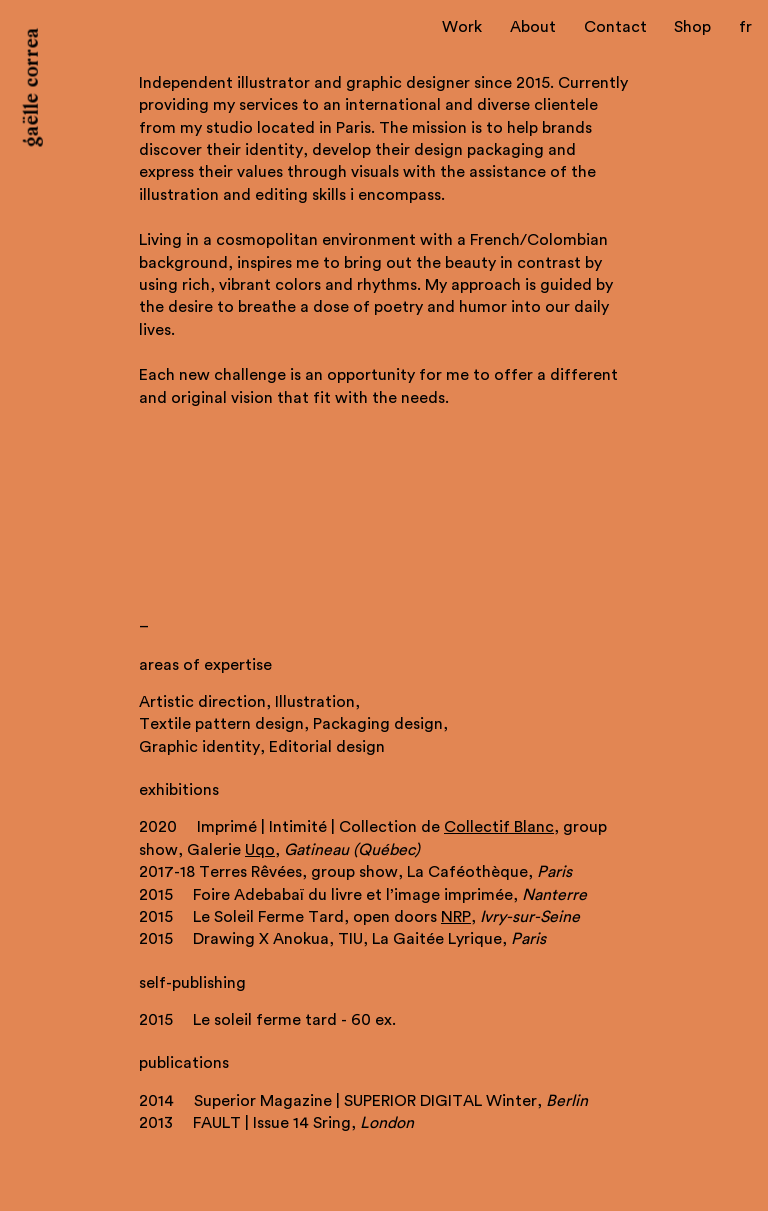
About (533, 27)
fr (745, 27)
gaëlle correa (33, 88)
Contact (615, 27)
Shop (692, 27)
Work (462, 27)
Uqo (260, 850)
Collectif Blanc (499, 827)
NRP (456, 917)
